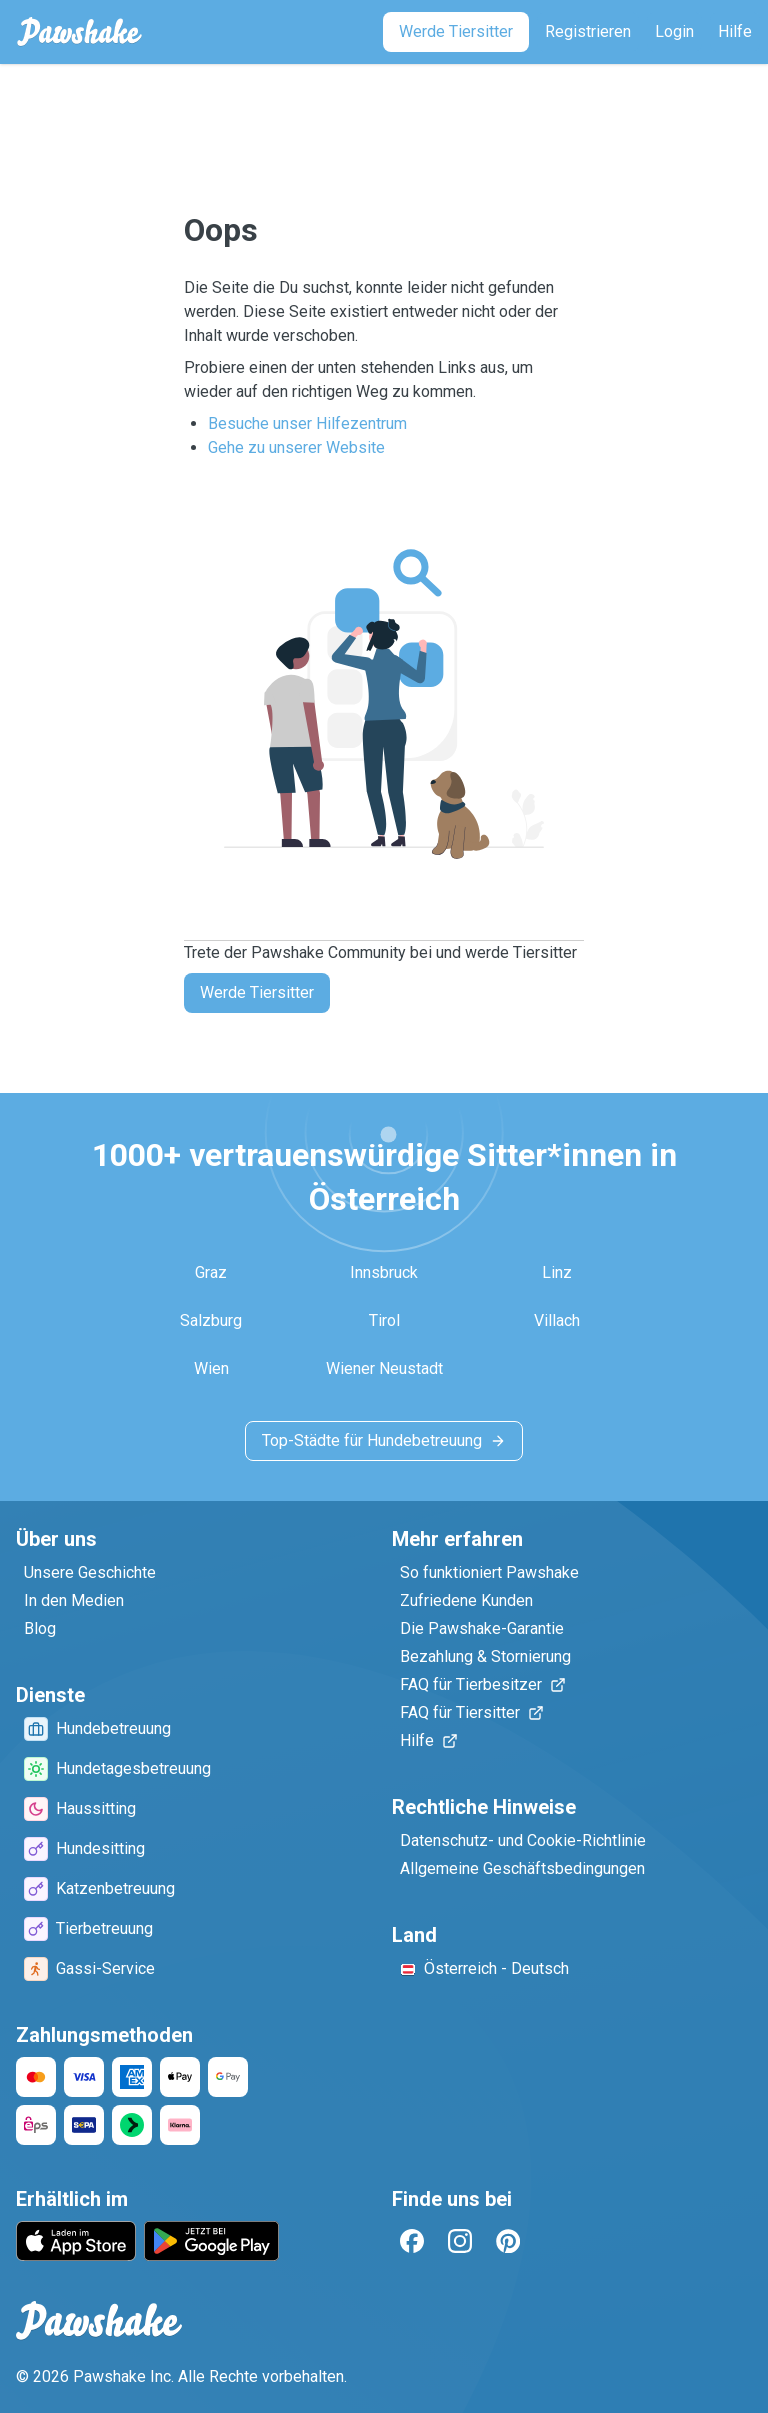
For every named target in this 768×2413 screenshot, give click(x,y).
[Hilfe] (735, 32)
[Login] (674, 32)
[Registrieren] (588, 32)
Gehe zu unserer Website (296, 447)
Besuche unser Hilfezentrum (307, 423)
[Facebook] (412, 2241)
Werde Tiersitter (257, 992)
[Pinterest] (508, 2241)
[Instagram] (460, 2241)
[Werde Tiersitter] (456, 32)
